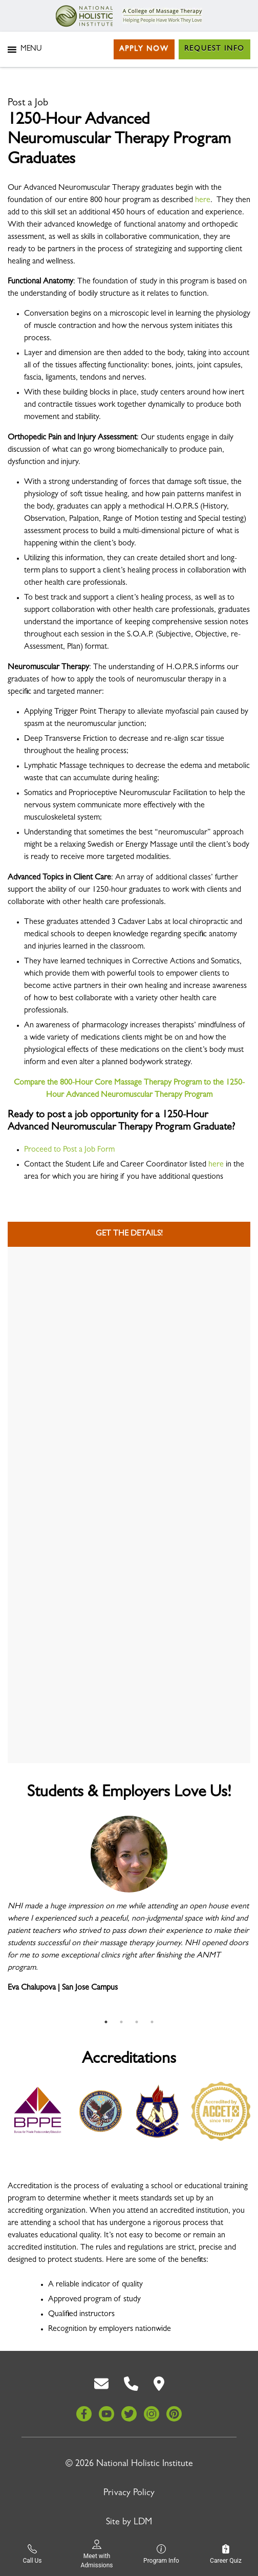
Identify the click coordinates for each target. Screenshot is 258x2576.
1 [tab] (106, 2022)
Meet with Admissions (96, 2554)
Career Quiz (226, 2554)
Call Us (32, 2554)
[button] (30, 49)
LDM (143, 2522)
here (202, 200)
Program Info (161, 2554)
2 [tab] (121, 2022)
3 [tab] (137, 2022)
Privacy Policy (129, 2493)
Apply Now (144, 49)
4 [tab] (152, 2022)
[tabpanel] (129, 1909)
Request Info (214, 49)
